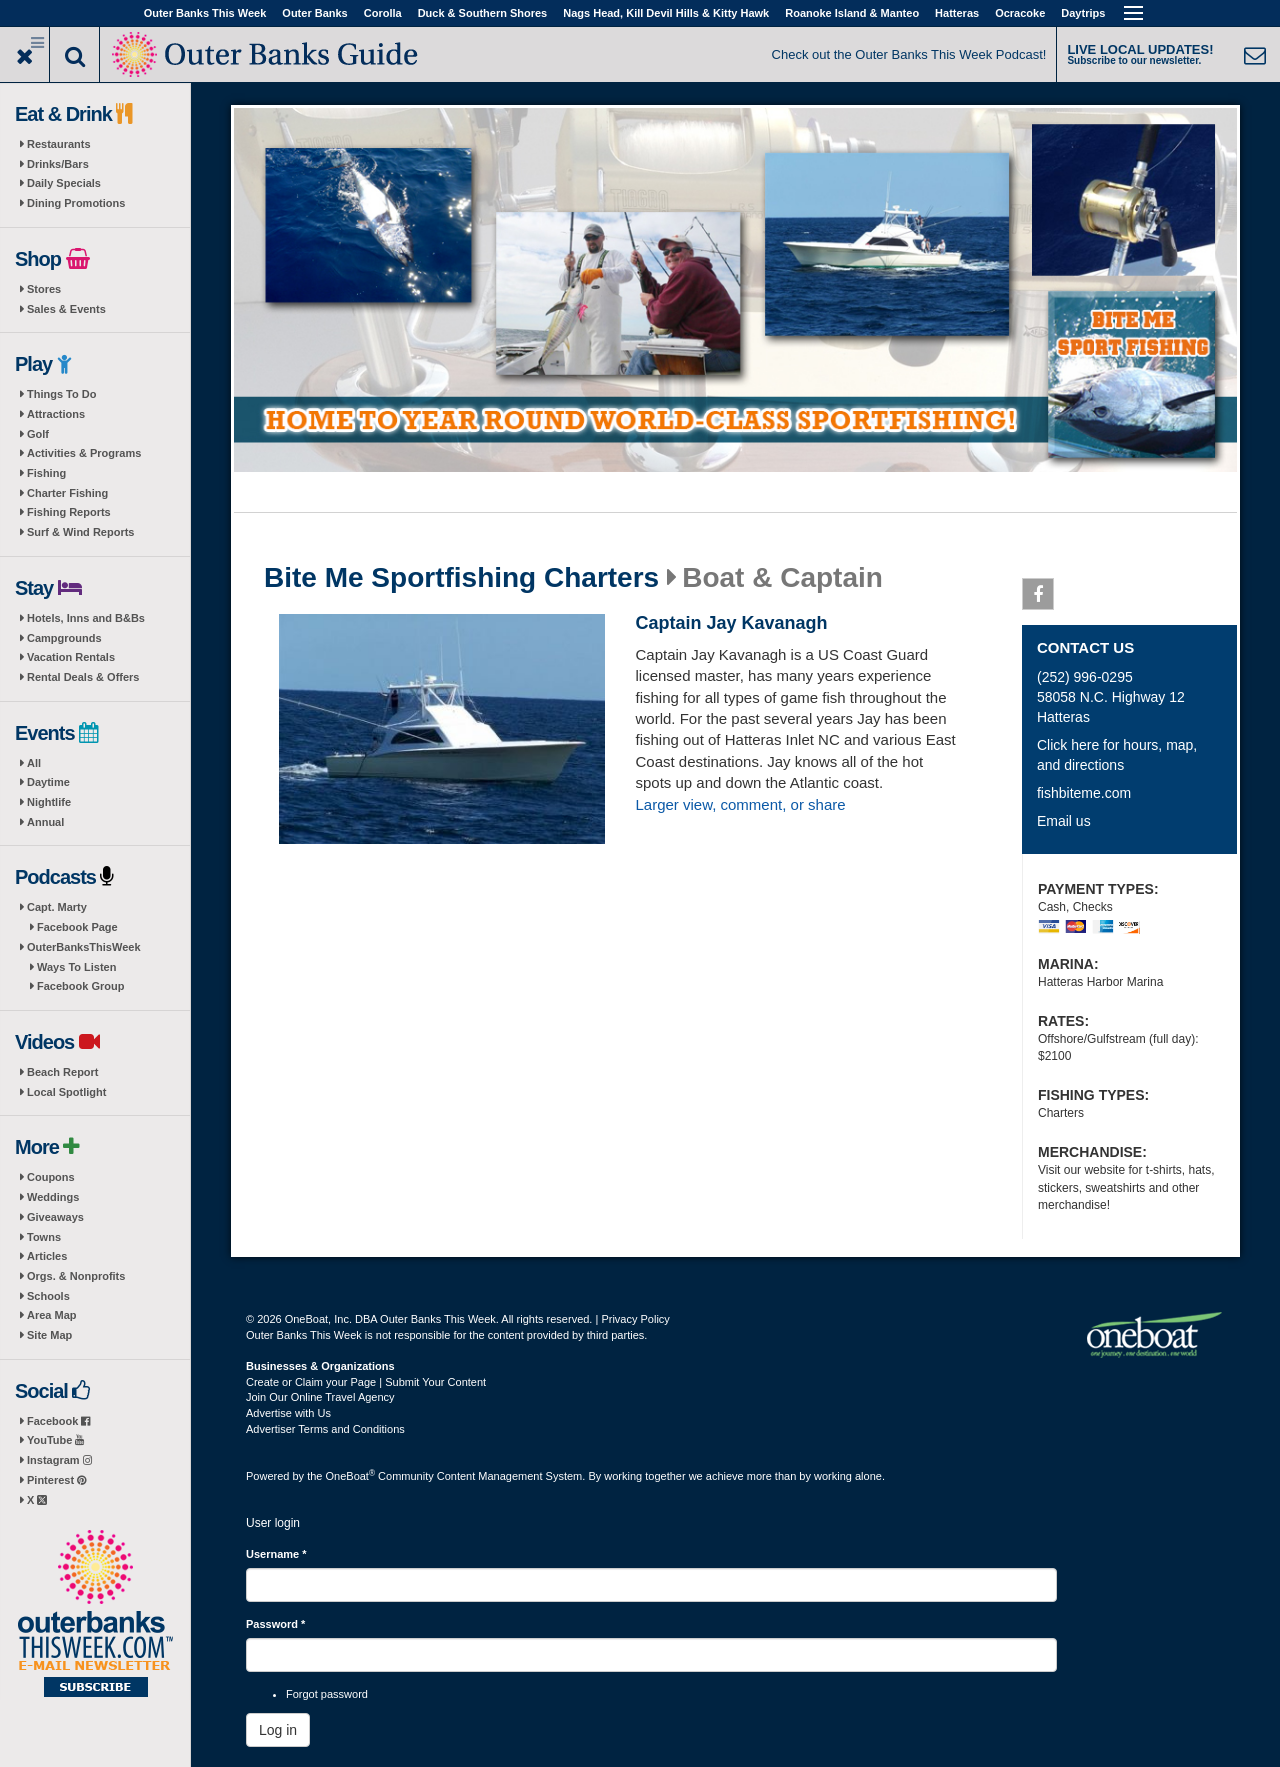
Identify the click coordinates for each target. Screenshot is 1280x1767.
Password (275, 1624)
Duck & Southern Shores (483, 13)
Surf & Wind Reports (80, 532)
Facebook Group (80, 986)
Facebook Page (77, 927)
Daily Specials (64, 183)
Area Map (52, 1315)
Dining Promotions (76, 203)
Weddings (53, 1197)
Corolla (383, 13)
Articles (47, 1256)
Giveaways (55, 1217)
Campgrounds (64, 638)
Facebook (58, 1421)
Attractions (56, 414)
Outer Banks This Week (205, 13)
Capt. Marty (57, 907)
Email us (1064, 821)
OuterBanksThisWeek (84, 947)
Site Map (49, 1335)
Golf (38, 434)
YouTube (55, 1440)
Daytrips (1083, 13)
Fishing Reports (69, 512)
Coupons (51, 1177)
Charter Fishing (67, 493)
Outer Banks (314, 13)
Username (276, 1554)
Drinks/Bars (58, 164)
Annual (45, 822)
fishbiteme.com (1084, 793)
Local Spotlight (66, 1092)
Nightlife (49, 802)
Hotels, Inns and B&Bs (86, 618)
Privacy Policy (635, 1319)
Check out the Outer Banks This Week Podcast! (909, 54)
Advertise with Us (288, 1413)
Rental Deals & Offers (83, 677)
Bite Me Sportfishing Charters (461, 578)
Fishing (46, 473)
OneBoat (351, 1476)
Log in (278, 1730)
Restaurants (59, 144)
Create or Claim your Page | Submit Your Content (366, 1382)
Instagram (59, 1460)
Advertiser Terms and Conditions (325, 1429)
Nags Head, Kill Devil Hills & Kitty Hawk (666, 13)
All (34, 763)
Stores (44, 289)
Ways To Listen (76, 967)
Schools (48, 1296)
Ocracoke (1020, 13)
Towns (44, 1237)
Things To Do (61, 394)
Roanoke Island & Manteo (852, 13)
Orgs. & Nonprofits (76, 1276)
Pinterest (56, 1480)
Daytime (48, 782)
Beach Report (63, 1072)
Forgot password (327, 1694)
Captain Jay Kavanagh (731, 623)
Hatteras (957, 13)
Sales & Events (66, 309)
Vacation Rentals (71, 657)
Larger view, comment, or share (740, 804)
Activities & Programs (84, 453)
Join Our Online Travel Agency (320, 1397)
